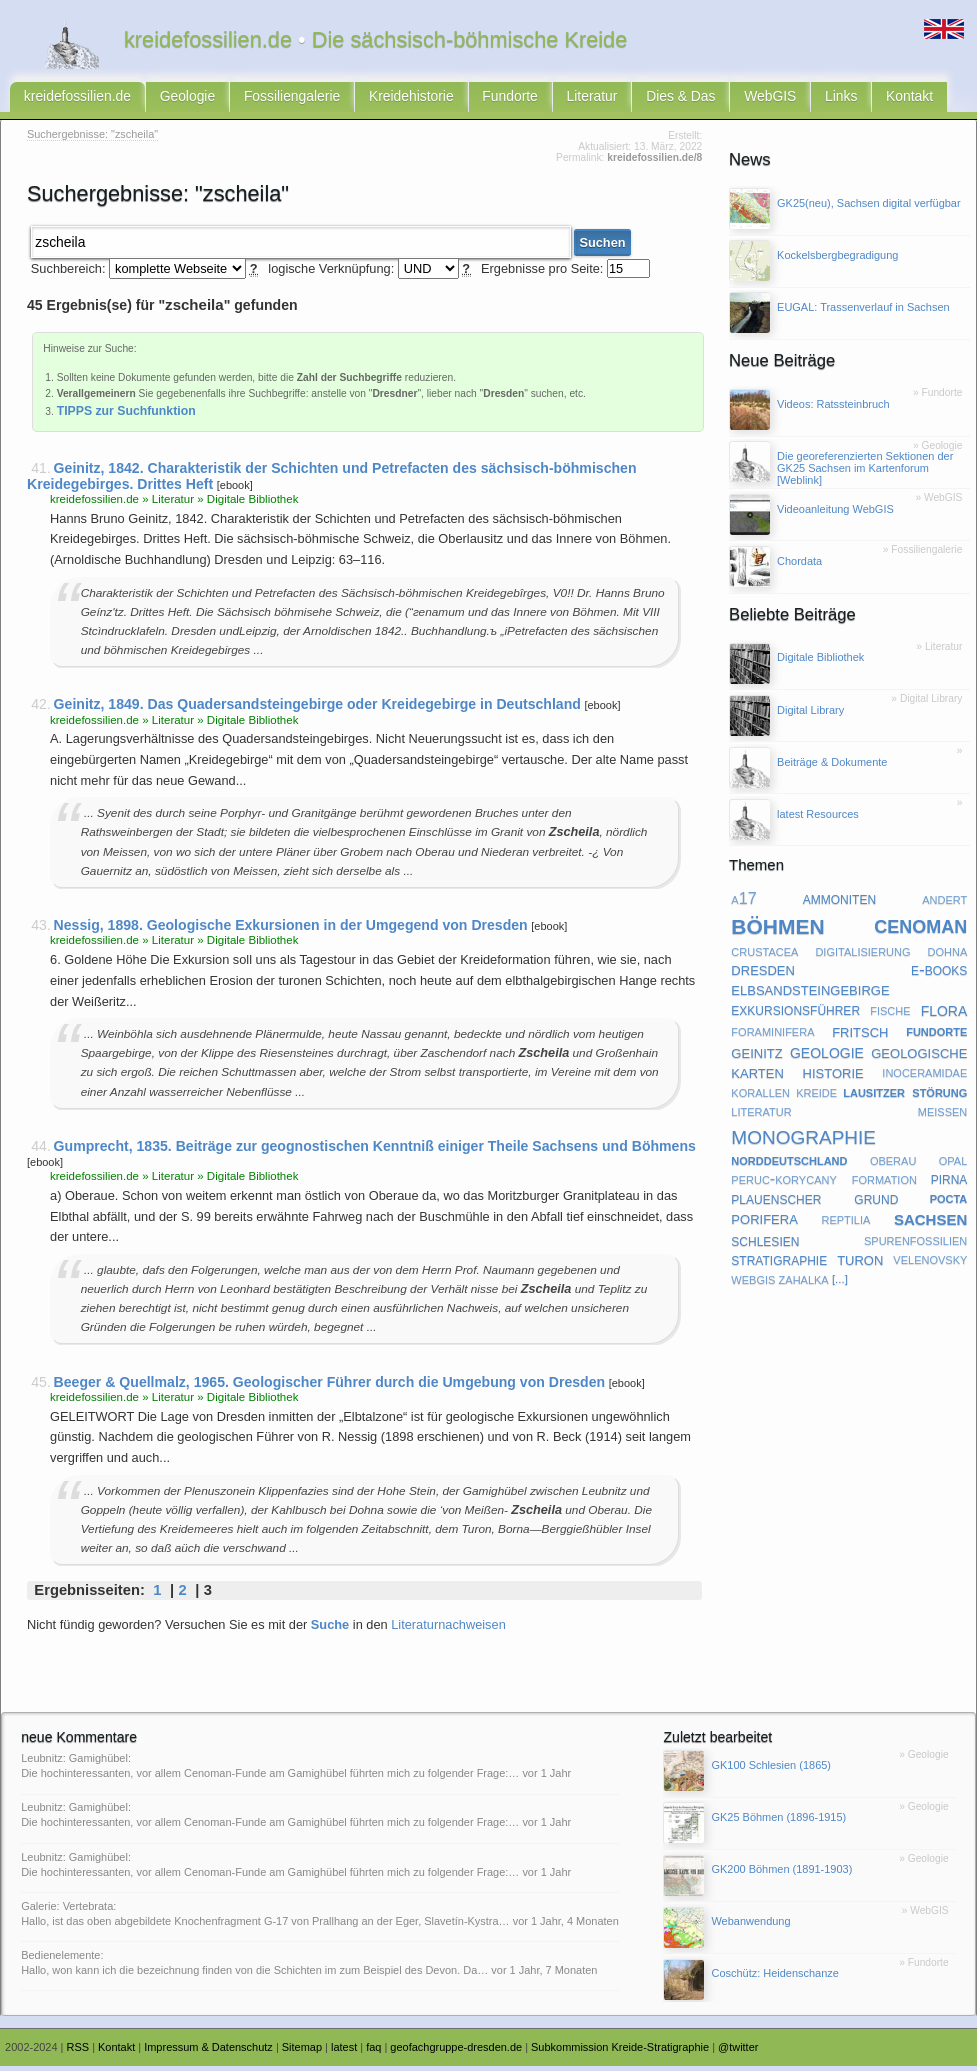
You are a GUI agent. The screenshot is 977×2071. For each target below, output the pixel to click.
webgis (753, 1286)
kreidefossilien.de (72, 100)
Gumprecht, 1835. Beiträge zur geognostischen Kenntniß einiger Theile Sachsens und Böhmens (375, 1151)
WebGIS (712, 100)
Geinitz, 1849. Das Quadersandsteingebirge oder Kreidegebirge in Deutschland (317, 710)
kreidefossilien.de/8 (654, 165)
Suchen (602, 247)
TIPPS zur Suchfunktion (126, 416)
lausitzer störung (905, 1099)
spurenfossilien (915, 1246)
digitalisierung (862, 957)
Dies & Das (630, 100)
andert (944, 905)
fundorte (936, 1037)
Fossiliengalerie (270, 100)
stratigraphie (779, 1266)
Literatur (547, 100)
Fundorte (471, 100)
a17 (743, 905)
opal (953, 1166)
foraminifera (772, 1037)
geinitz (756, 1058)
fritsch (860, 1037)
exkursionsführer (795, 1017)
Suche (330, 1629)
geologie (827, 1058)
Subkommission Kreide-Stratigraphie (620, 2053)
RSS (78, 2053)
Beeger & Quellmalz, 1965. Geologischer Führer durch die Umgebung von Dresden (330, 1387)
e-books (939, 976)
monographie (803, 1141)
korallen (760, 1099)
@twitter (738, 2053)
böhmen (777, 930)
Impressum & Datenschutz (208, 2053)
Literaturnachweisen (448, 1629)
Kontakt (841, 100)
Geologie (173, 100)
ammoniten (839, 905)
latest (344, 2053)
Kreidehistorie (381, 100)
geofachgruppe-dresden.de (456, 2053)
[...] (840, 1286)
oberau (893, 1166)
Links (778, 100)
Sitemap (302, 2053)
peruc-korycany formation (824, 1185)
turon (860, 1266)
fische (890, 1017)
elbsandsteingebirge (810, 996)
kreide (816, 1099)
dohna (948, 957)
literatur (761, 1117)
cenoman (920, 931)
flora (944, 1017)
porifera (764, 1225)
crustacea (764, 957)
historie (833, 1078)
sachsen (930, 1225)
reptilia (845, 1225)
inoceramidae (924, 1079)
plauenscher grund (814, 1205)
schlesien (765, 1247)
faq (373, 2053)
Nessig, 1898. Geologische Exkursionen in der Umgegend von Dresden (291, 930)
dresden (763, 976)
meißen (943, 1117)
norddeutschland (789, 1166)
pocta (949, 1204)
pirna (949, 1185)
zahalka (804, 1286)
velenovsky (930, 1266)
